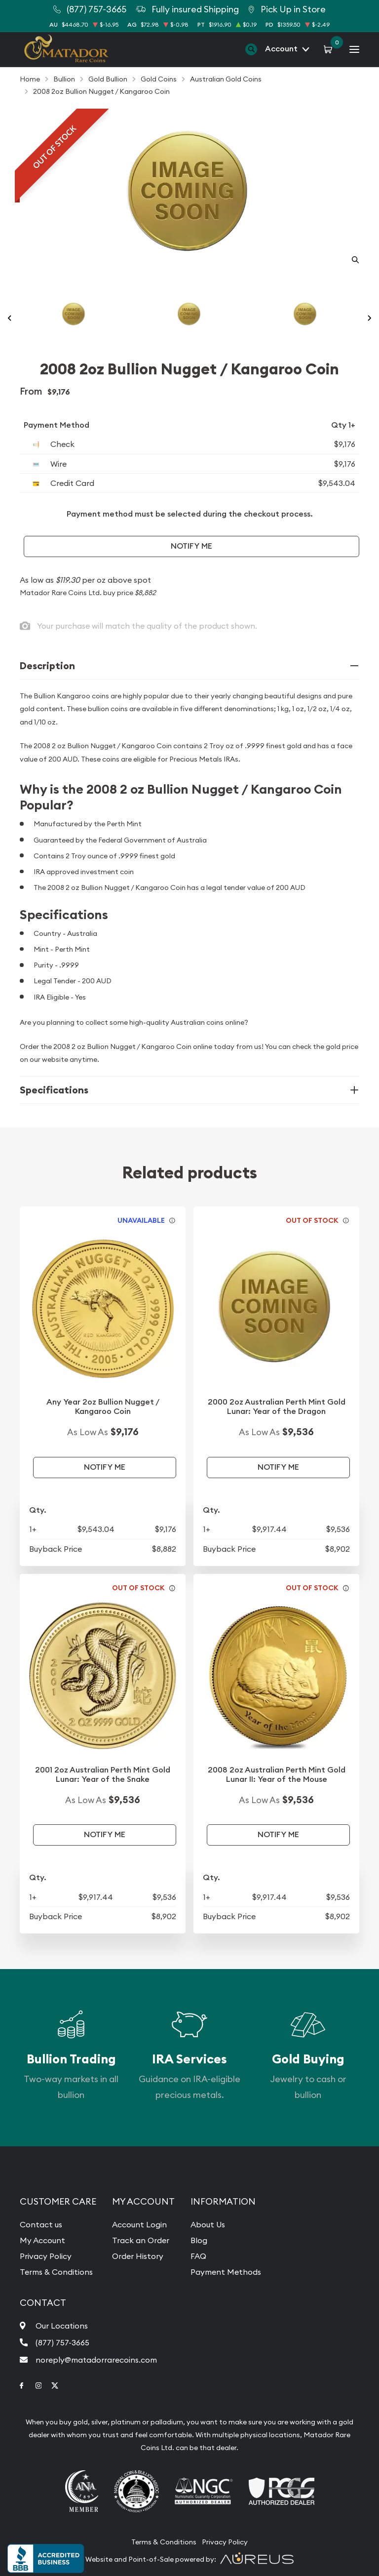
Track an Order (140, 2240)
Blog (198, 2240)
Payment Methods (225, 2272)
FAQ (198, 2256)
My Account (42, 2240)
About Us (207, 2224)
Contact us (41, 2224)
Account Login (139, 2224)
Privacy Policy (46, 2256)
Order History (137, 2256)
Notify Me (191, 546)
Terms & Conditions (56, 2272)
